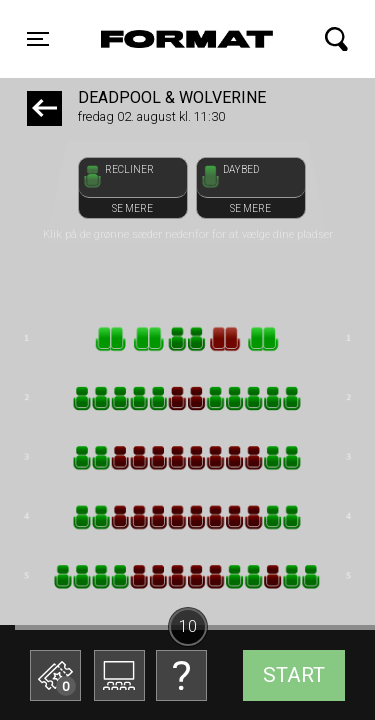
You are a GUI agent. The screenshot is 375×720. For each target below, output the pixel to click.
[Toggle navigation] (38, 39)
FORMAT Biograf (184, 39)
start (294, 675)
